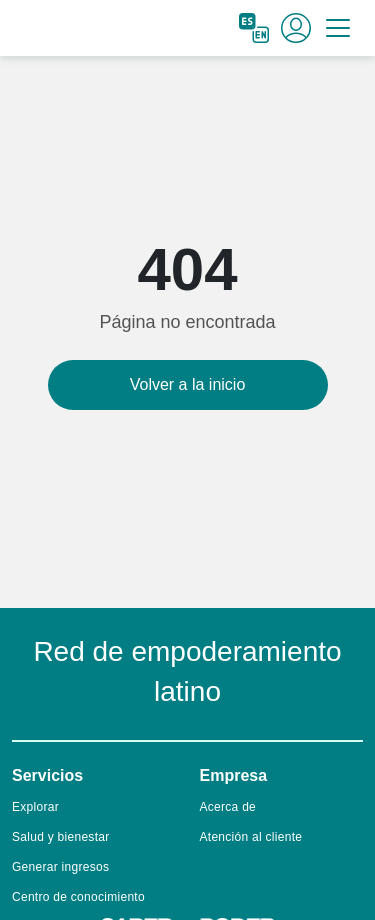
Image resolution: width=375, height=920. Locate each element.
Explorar (35, 807)
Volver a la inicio (188, 384)
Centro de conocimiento (78, 897)
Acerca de (228, 807)
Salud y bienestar (61, 837)
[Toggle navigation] (338, 28)
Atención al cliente (251, 837)
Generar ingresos (60, 867)
